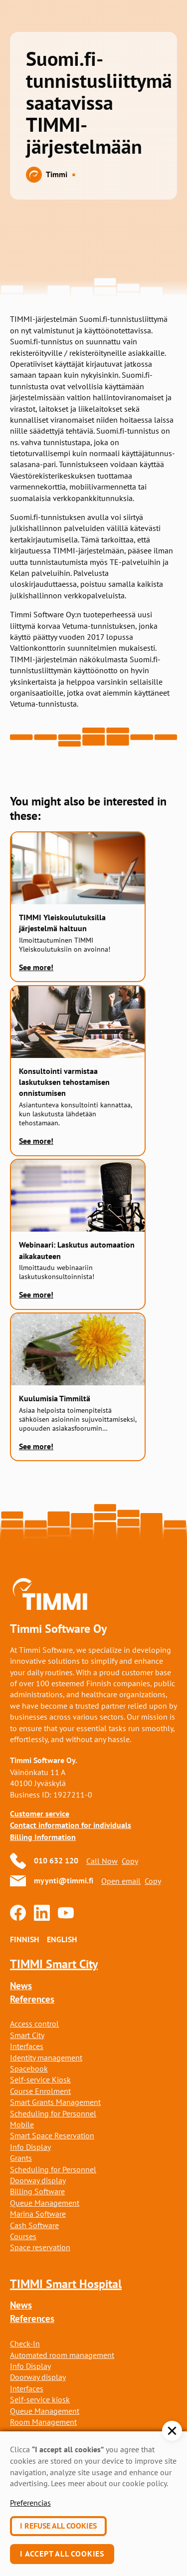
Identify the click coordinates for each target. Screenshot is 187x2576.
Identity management (46, 2057)
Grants (21, 2158)
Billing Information (43, 1837)
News (21, 1986)
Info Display (30, 2147)
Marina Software (38, 2214)
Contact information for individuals (70, 1825)
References (32, 1999)
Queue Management (44, 2203)
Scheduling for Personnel (53, 2113)
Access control (34, 2024)
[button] (172, 2431)
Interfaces (26, 2046)
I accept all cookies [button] (62, 2554)
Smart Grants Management (55, 2102)
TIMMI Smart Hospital (66, 2284)
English (62, 1939)
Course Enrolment (40, 2091)
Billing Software (37, 2191)
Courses (23, 2236)
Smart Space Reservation (52, 2135)
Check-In (25, 2343)
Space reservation (40, 2247)
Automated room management (62, 2355)
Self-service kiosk (40, 2399)
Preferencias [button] (30, 2503)
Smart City (27, 2035)
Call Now (102, 1861)
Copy (130, 1861)
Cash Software (34, 2225)
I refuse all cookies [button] (58, 2526)
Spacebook (29, 2068)
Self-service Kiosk (40, 2079)
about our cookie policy (127, 2483)
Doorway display (38, 2180)
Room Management (43, 2422)
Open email (121, 1881)
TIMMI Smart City (54, 1964)
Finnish (24, 1939)
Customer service (39, 1813)
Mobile (22, 2124)
